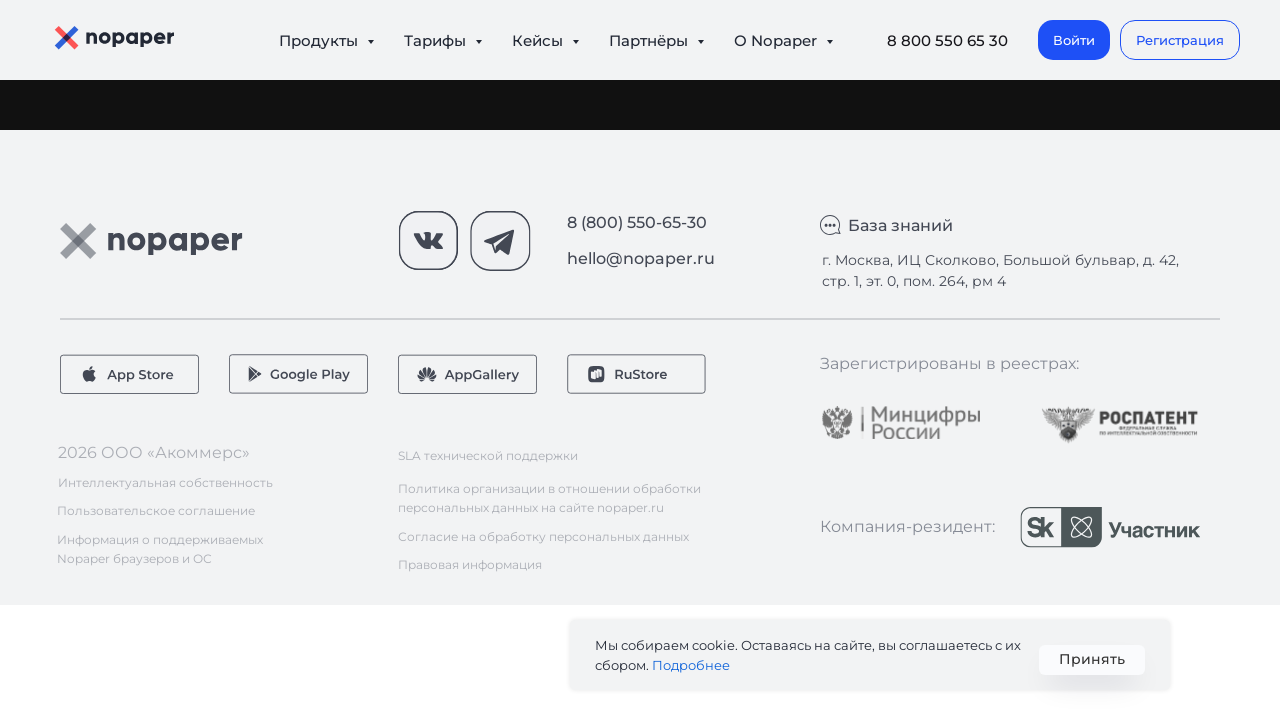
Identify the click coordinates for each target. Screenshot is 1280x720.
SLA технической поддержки (488, 455)
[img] (901, 422)
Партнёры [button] (650, 40)
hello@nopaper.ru (641, 258)
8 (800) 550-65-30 (637, 222)
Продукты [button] (320, 40)
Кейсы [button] (539, 40)
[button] (1180, 40)
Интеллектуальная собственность (165, 482)
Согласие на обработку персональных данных (543, 536)
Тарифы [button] (437, 40)
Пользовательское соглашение (156, 510)
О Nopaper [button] (777, 40)
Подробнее (691, 665)
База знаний (900, 225)
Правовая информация (470, 564)
